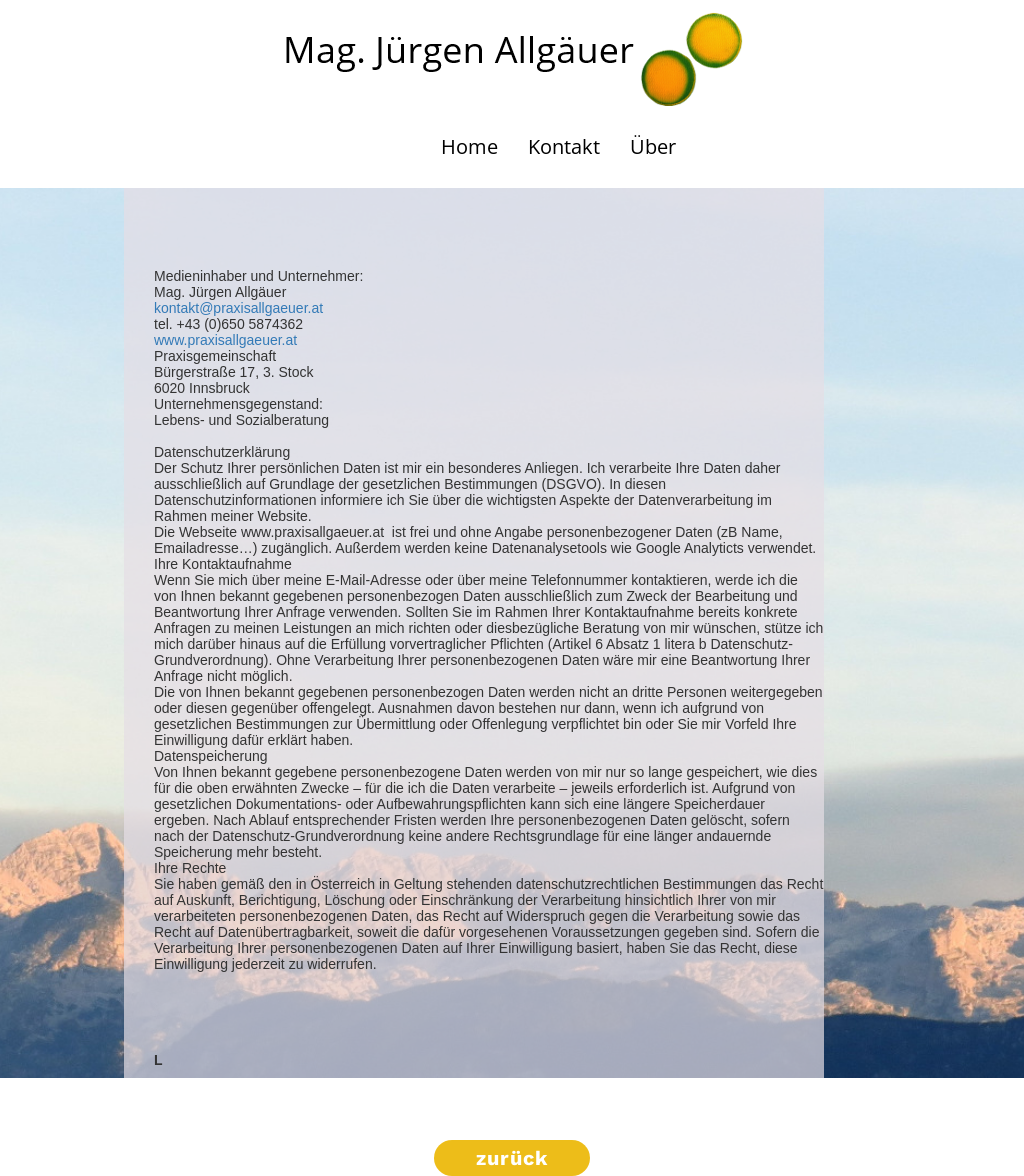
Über (653, 146)
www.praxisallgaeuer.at (225, 340)
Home (469, 146)
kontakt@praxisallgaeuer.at (238, 308)
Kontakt (564, 146)
